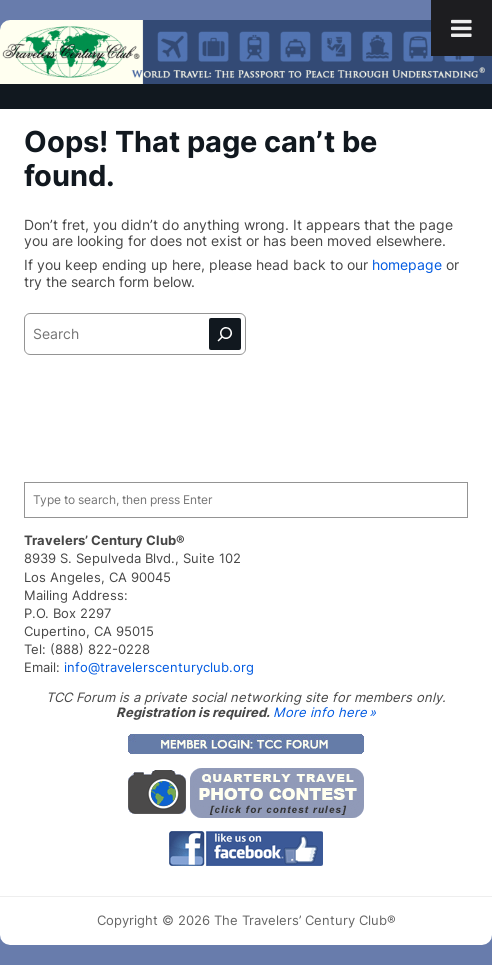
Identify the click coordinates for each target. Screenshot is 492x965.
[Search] (225, 334)
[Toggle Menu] (461, 28)
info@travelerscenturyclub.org (159, 667)
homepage (409, 265)
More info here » (324, 712)
